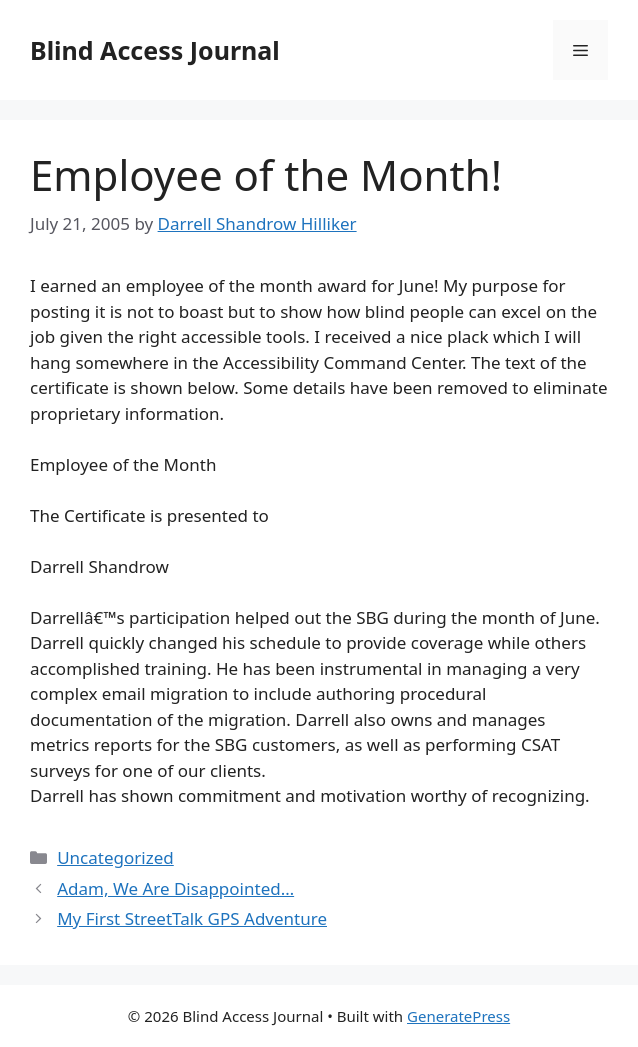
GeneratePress (458, 1016)
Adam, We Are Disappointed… (175, 888)
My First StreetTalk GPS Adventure (192, 918)
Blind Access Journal (155, 50)
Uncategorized (115, 857)
